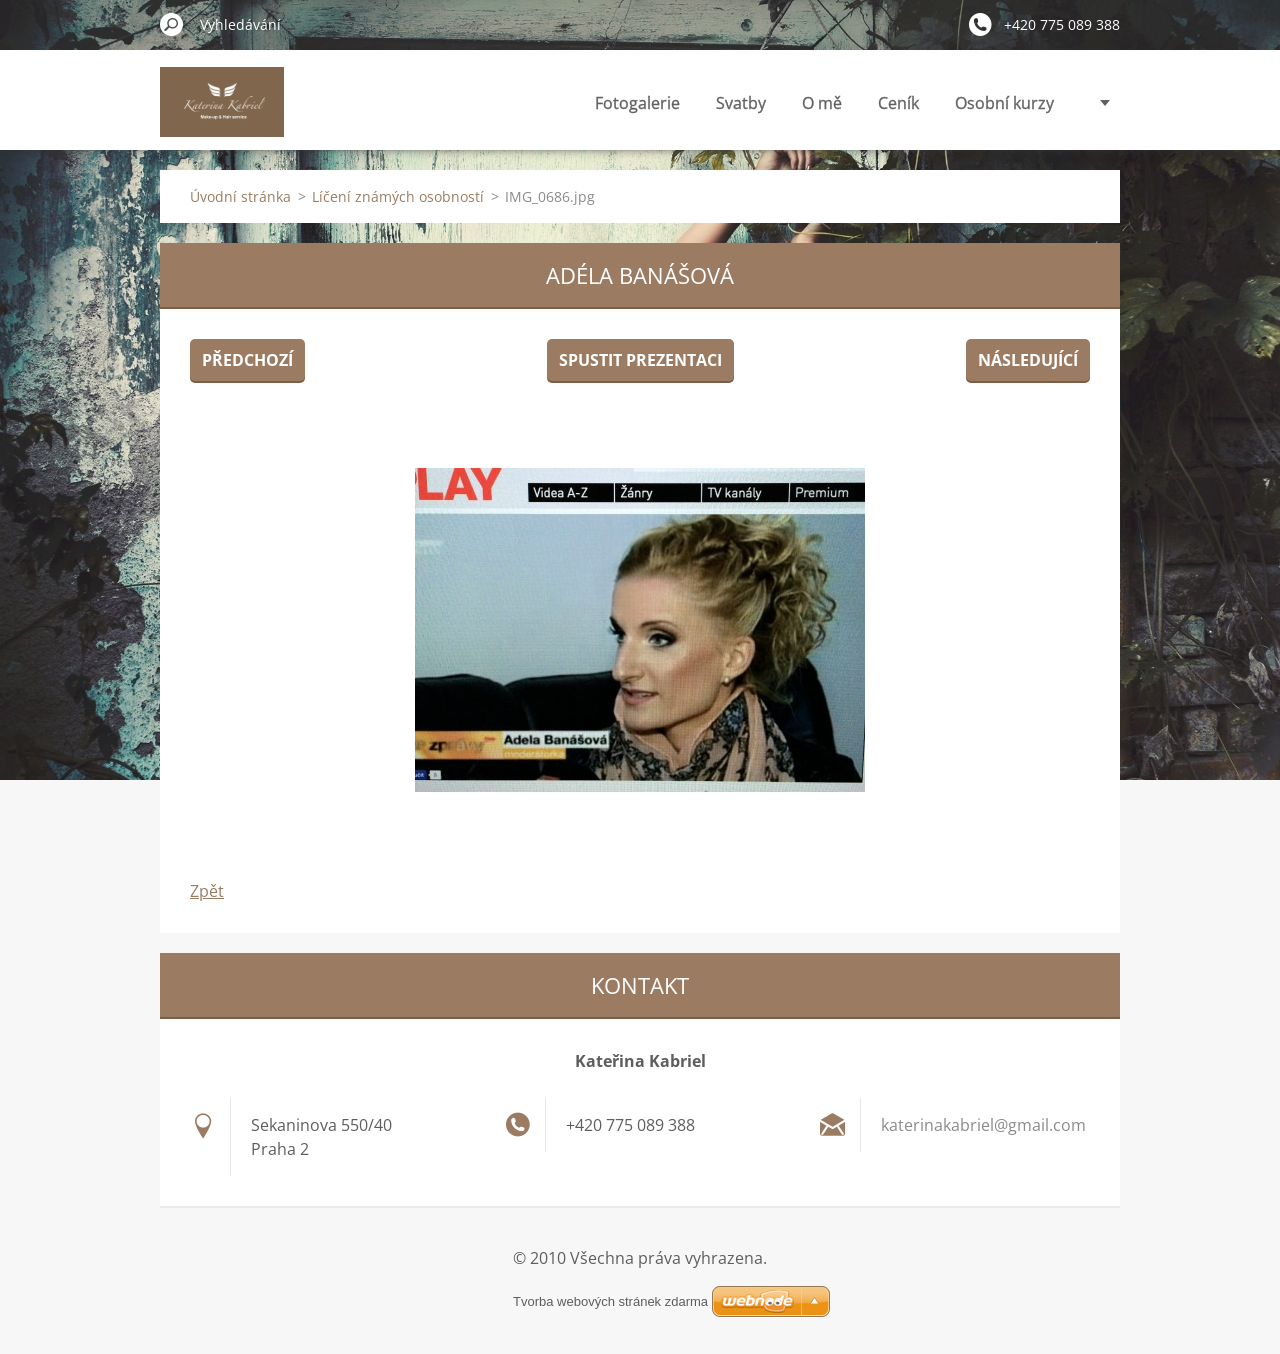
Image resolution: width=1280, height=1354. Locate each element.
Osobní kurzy (1004, 103)
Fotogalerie (637, 103)
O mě (822, 103)
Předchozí (247, 360)
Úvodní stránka (240, 196)
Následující (1028, 360)
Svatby (741, 103)
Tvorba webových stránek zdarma (610, 1301)
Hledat (172, 24)
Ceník (898, 103)
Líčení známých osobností (398, 196)
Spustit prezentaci (640, 360)
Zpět (207, 891)
